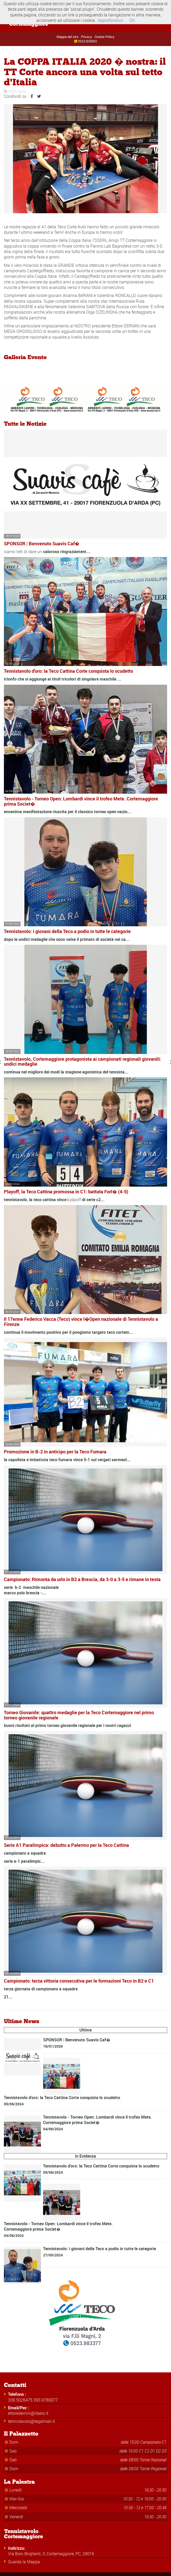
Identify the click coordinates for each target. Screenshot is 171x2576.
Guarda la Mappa (24, 2562)
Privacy (86, 36)
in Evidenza (85, 2156)
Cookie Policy (104, 36)
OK (132, 20)
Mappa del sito (67, 36)
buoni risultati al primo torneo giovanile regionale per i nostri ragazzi (67, 1725)
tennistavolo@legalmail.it (31, 2421)
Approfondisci (110, 20)
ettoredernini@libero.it (28, 2413)
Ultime (85, 2030)
